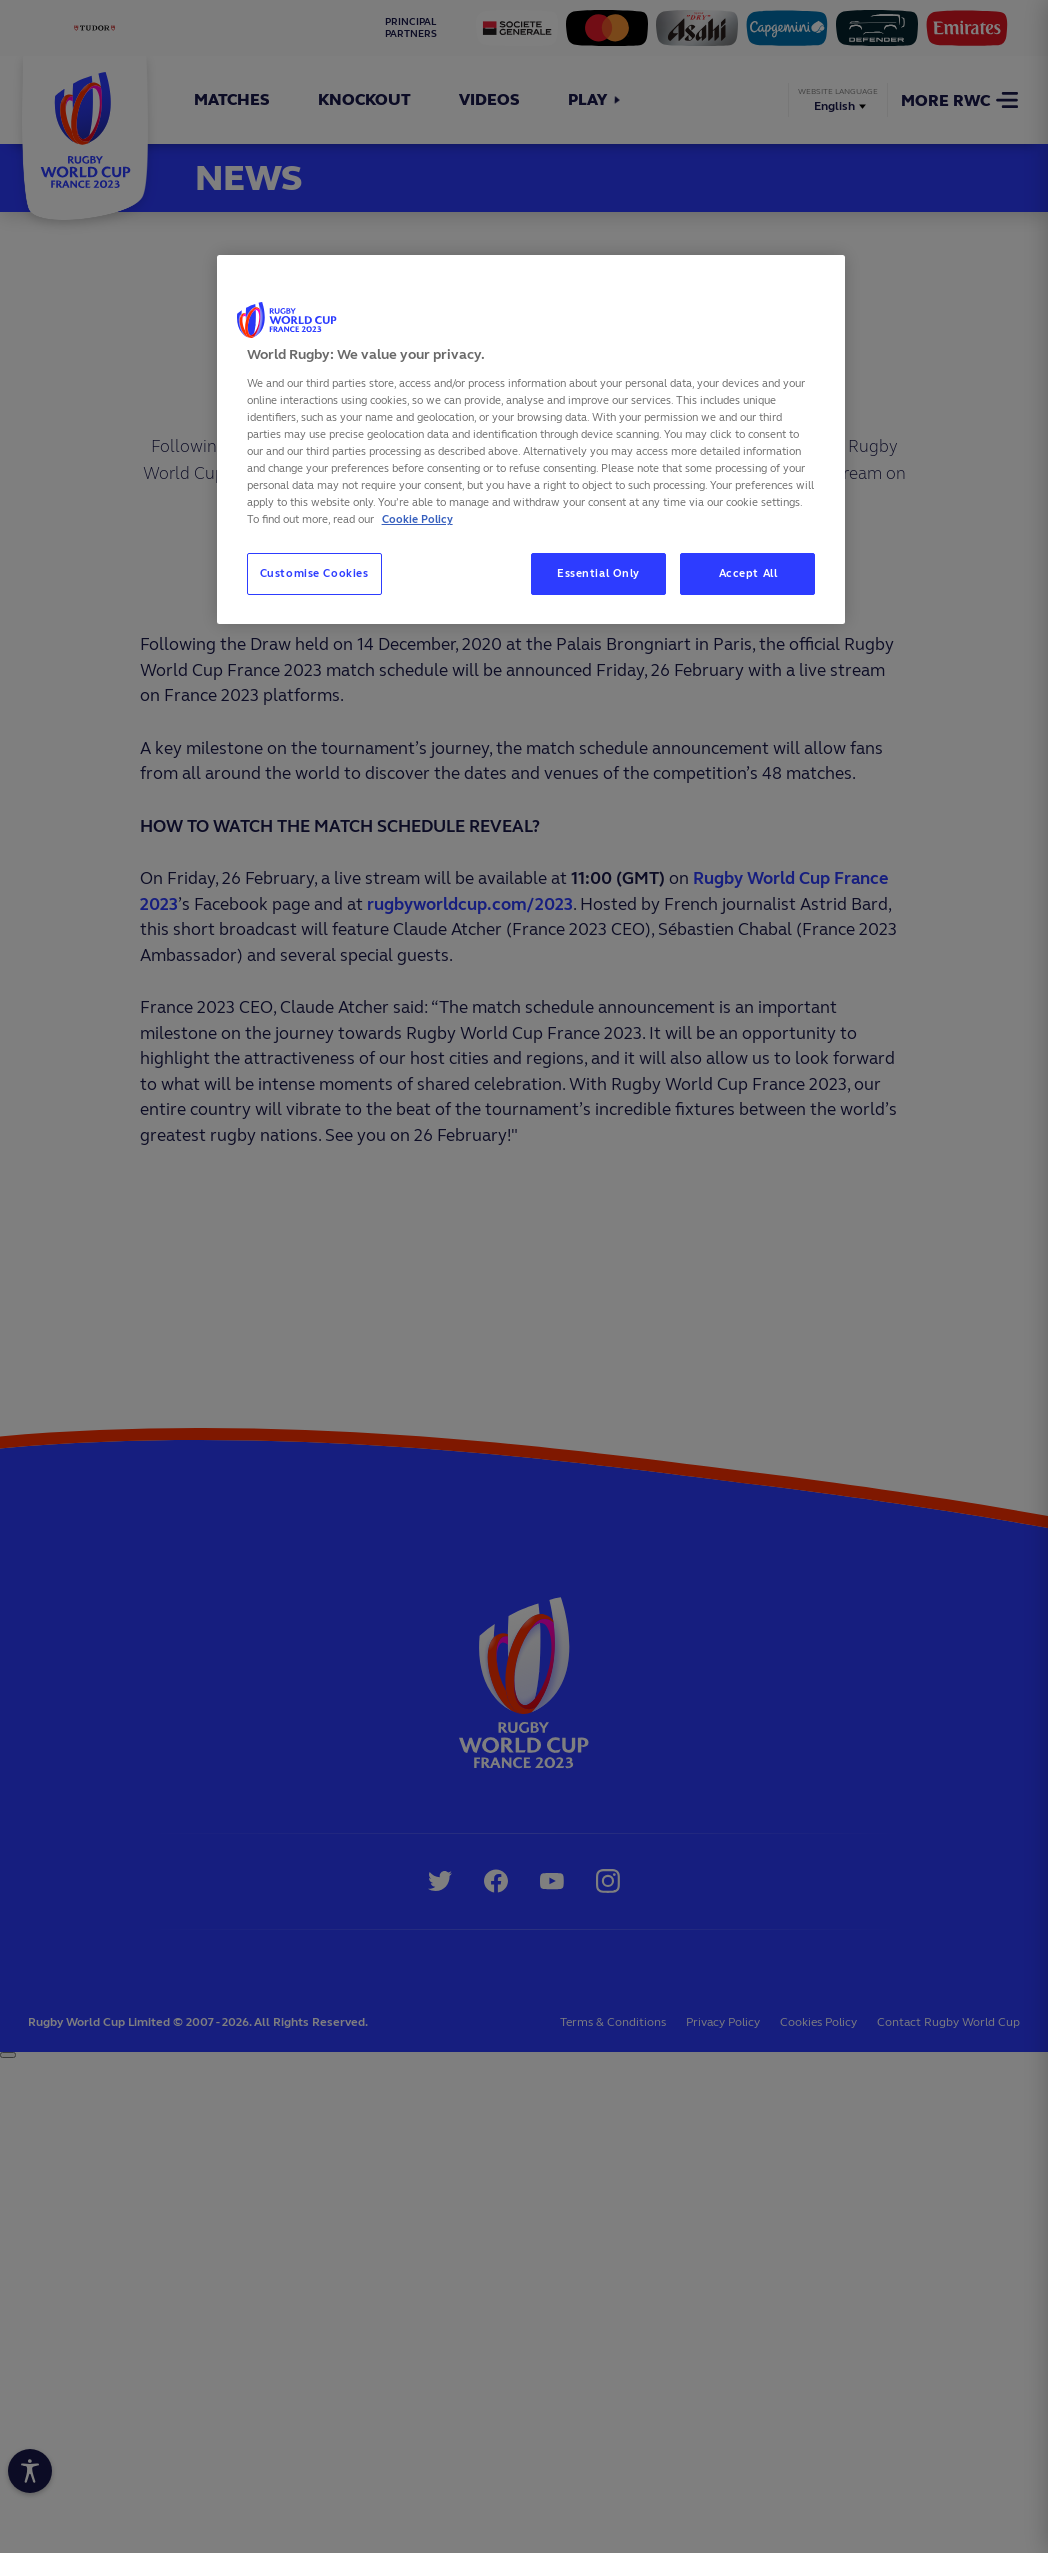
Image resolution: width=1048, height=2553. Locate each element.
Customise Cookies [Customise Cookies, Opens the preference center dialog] (314, 573)
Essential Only (598, 573)
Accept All (748, 573)
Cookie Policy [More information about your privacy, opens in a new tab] (417, 519)
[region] (531, 439)
